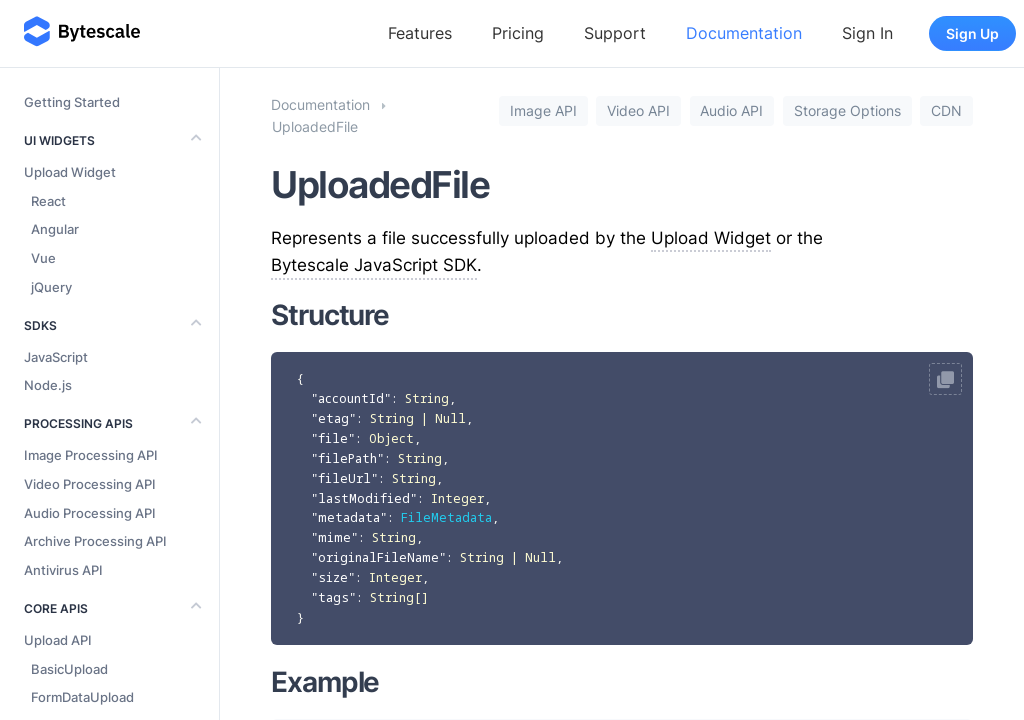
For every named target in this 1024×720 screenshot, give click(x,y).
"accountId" (351, 398)
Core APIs (56, 608)
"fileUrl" (344, 478)
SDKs (40, 325)
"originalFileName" (378, 557)
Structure (330, 315)
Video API (638, 111)
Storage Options (847, 111)
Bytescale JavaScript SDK (374, 265)
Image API (543, 111)
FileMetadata (446, 517)
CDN (946, 111)
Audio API (731, 111)
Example (325, 682)
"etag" (333, 418)
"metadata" (349, 517)
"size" (333, 577)
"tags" (333, 597)
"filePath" (347, 458)
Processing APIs (78, 423)
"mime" (334, 537)
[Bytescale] (82, 33)
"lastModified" (364, 498)
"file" (333, 438)
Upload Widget (711, 238)
